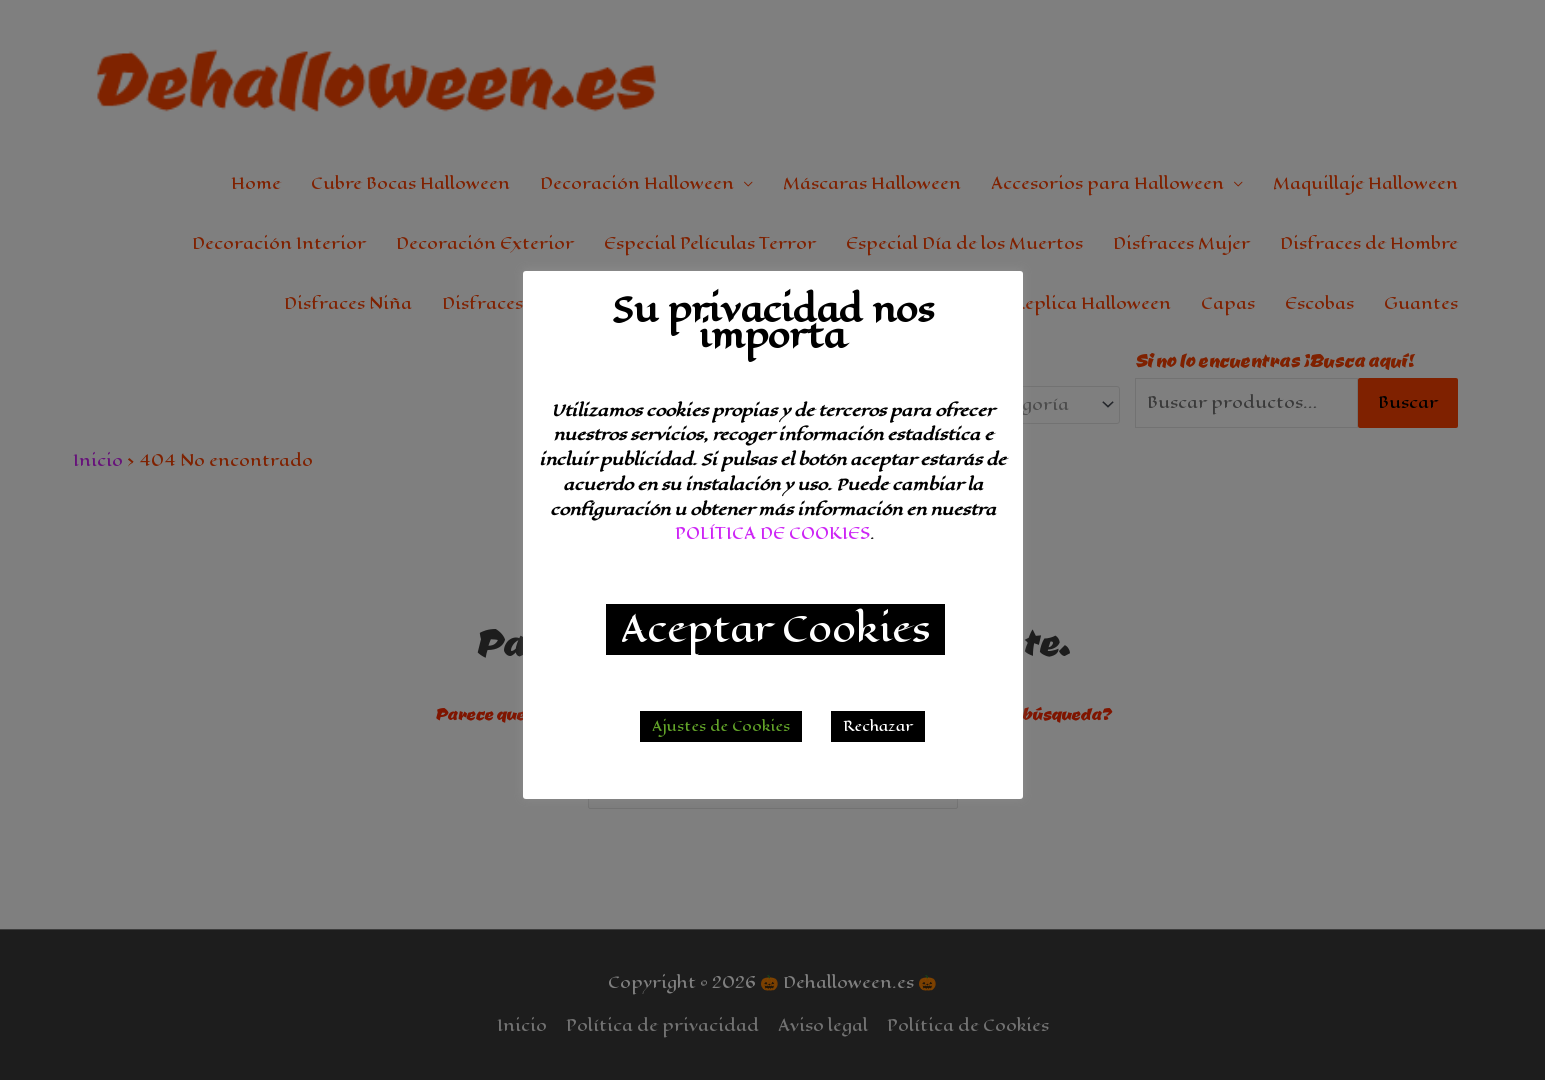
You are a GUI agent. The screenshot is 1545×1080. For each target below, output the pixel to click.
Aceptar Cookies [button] (775, 629)
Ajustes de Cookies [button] (721, 726)
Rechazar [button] (878, 726)
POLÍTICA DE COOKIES (772, 533)
